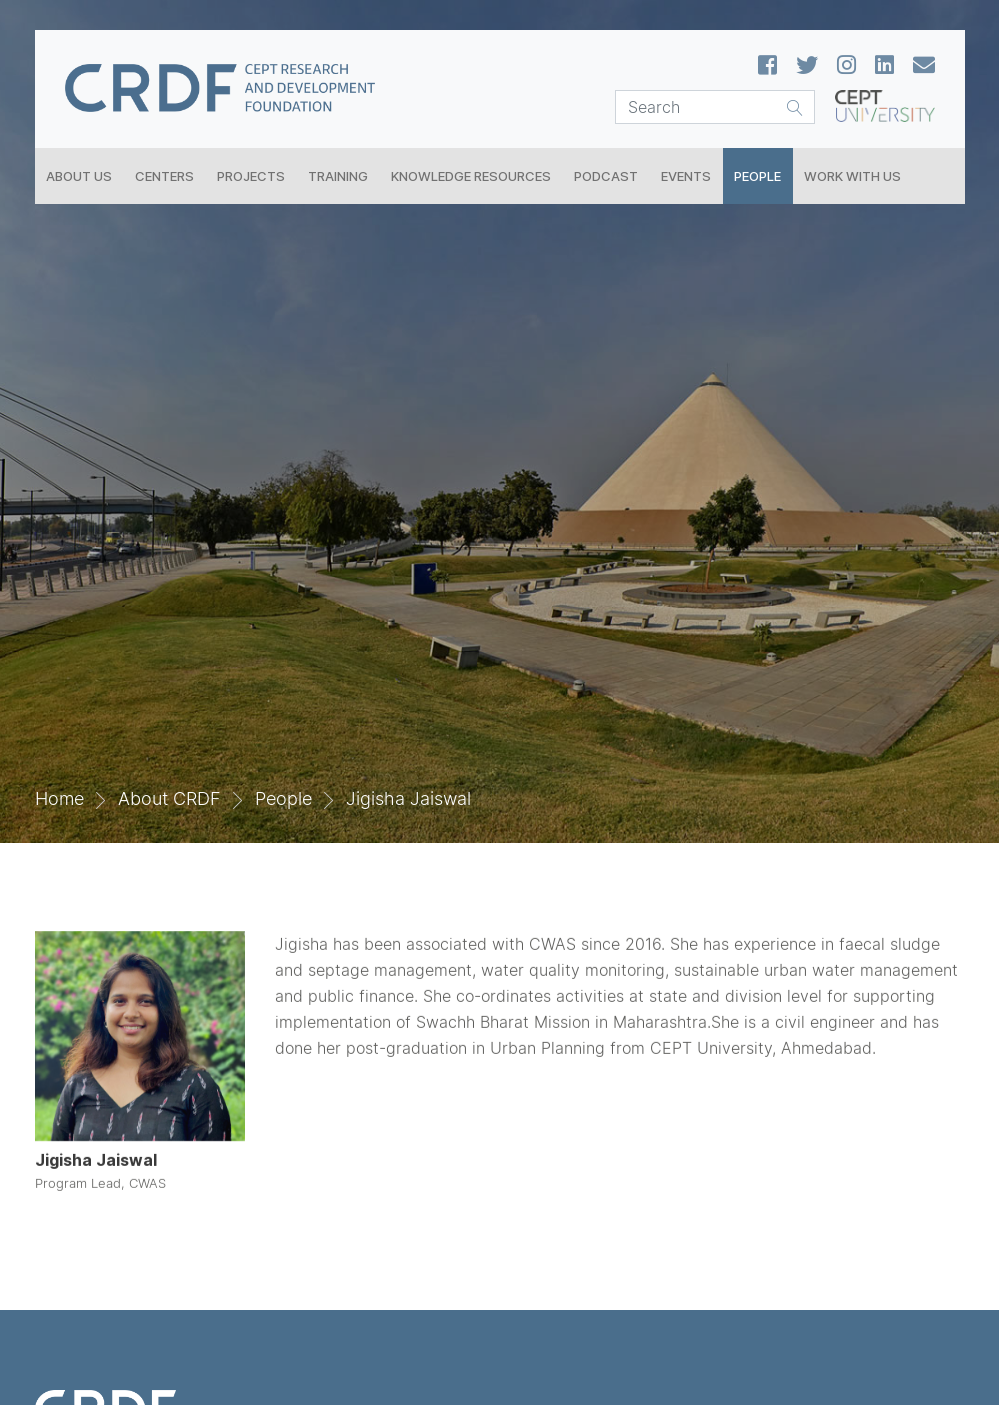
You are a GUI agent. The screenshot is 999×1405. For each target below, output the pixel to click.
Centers (164, 176)
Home (59, 798)
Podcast (606, 176)
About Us (79, 176)
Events (686, 176)
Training (338, 176)
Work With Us (852, 176)
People (757, 176)
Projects (251, 176)
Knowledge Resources (471, 176)
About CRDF (169, 798)
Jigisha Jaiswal (408, 798)
